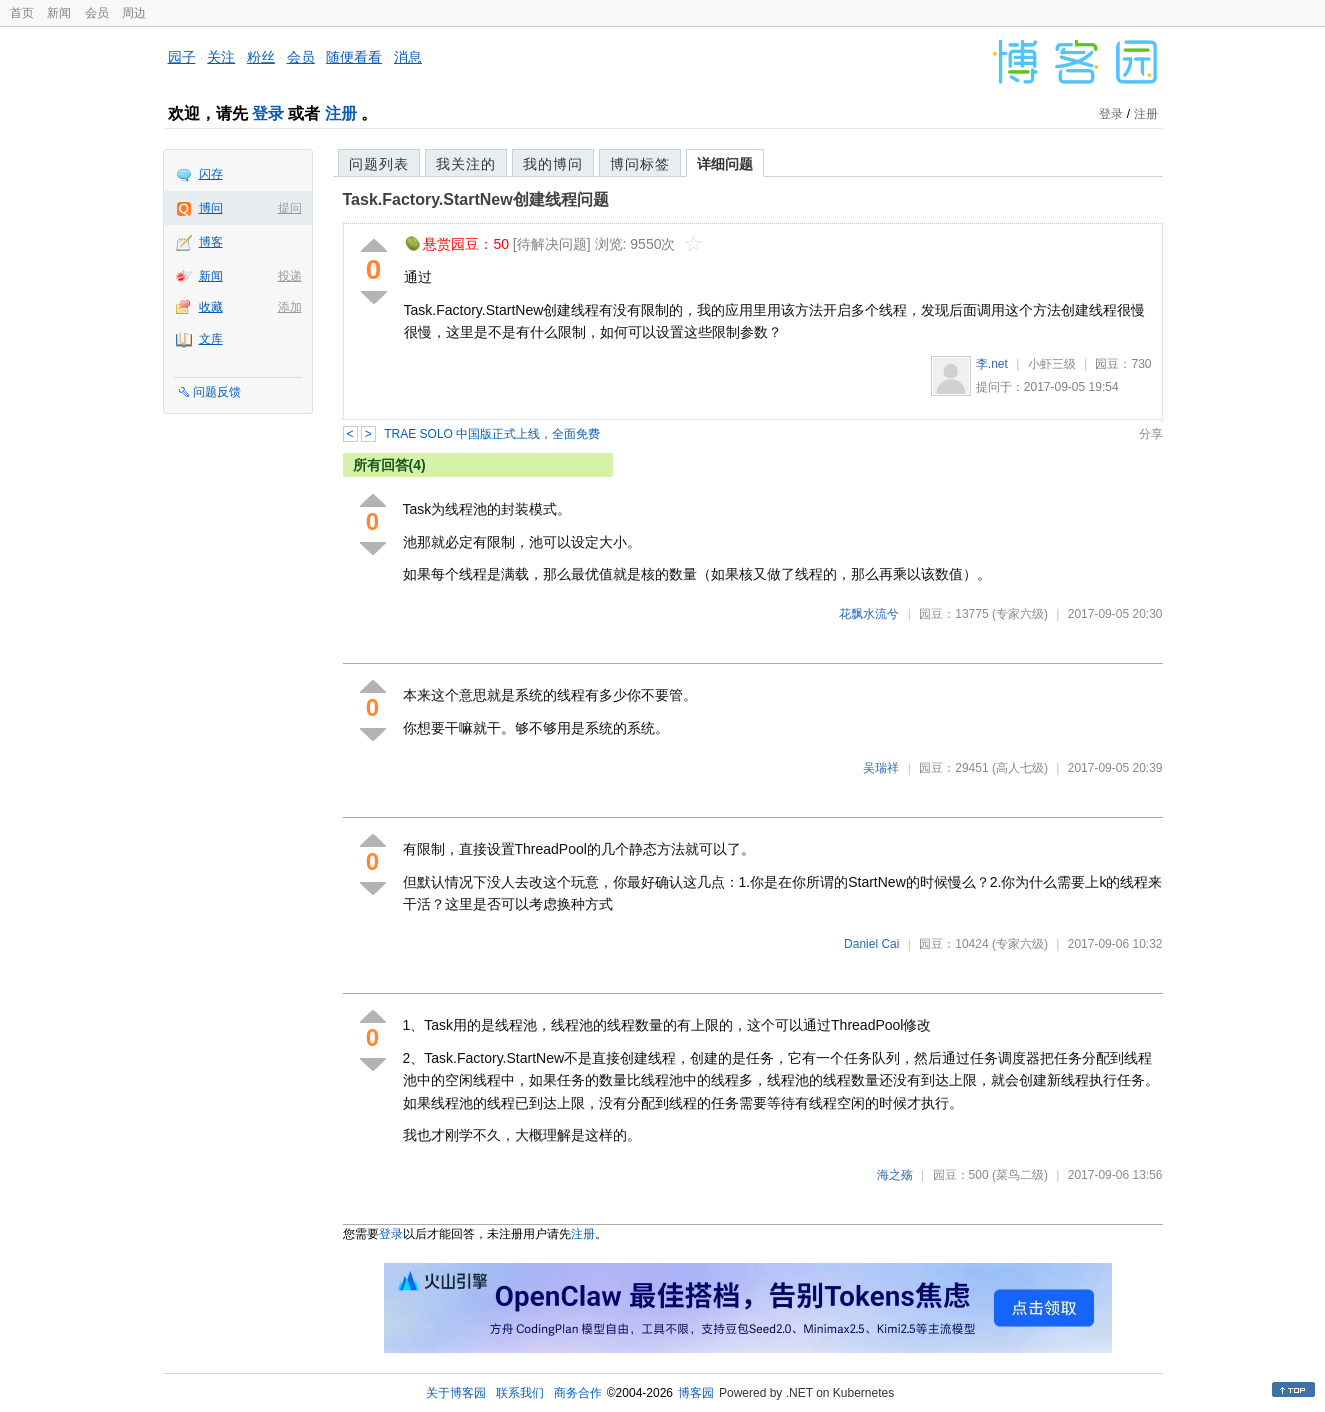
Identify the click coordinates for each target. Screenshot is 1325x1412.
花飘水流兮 (869, 614)
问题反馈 (217, 392)
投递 (290, 276)
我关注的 (466, 164)
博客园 (696, 1393)
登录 (268, 113)
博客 (211, 242)
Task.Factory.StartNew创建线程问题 (476, 199)
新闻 (59, 13)
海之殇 (895, 1175)
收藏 (211, 307)
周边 (134, 13)
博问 (211, 208)
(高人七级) (1020, 768)
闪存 (211, 174)
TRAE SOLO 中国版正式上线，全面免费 (492, 434)
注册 (341, 113)
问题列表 (379, 164)
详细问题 (725, 164)
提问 (290, 208)
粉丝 (261, 57)
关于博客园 (456, 1393)
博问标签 (640, 164)
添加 (290, 307)
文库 (211, 339)
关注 (221, 57)
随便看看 (354, 57)
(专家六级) (1020, 614)
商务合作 (578, 1393)
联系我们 (520, 1393)
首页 (22, 13)
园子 (182, 57)
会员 (97, 13)
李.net (992, 364)
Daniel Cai (871, 944)
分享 (1151, 434)
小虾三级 (1052, 364)
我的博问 (553, 164)
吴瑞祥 (881, 768)
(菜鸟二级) (1020, 1175)
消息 (408, 57)
